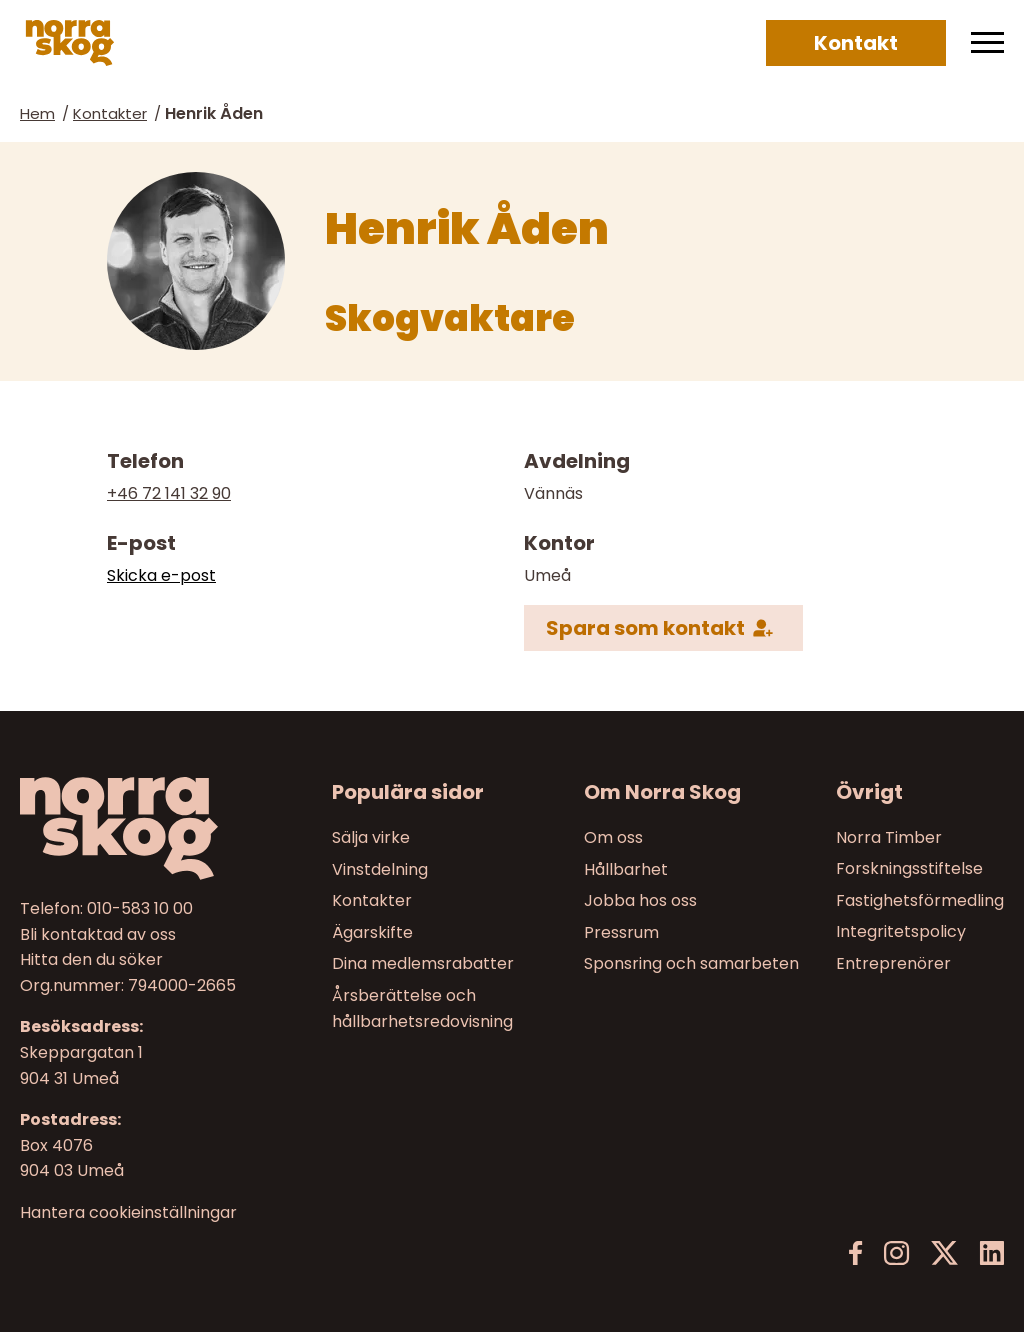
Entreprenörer (893, 963)
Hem (37, 113)
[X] (944, 1253)
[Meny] (987, 43)
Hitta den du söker (91, 959)
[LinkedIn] (991, 1253)
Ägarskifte (372, 931)
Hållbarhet (626, 868)
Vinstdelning (380, 868)
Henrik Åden (214, 113)
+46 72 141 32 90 (169, 493)
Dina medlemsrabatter (423, 963)
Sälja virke (371, 837)
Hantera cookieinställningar (128, 1212)
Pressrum (621, 931)
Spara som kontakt (645, 628)
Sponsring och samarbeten (691, 963)
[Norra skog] (70, 43)
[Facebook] (856, 1253)
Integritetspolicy (901, 931)
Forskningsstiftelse (909, 868)
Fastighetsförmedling (920, 900)
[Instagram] (896, 1253)
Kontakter (110, 113)
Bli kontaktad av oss (98, 933)
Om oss (613, 837)
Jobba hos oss (640, 900)
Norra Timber (889, 837)
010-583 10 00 (140, 908)
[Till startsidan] (134, 828)
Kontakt (856, 43)
